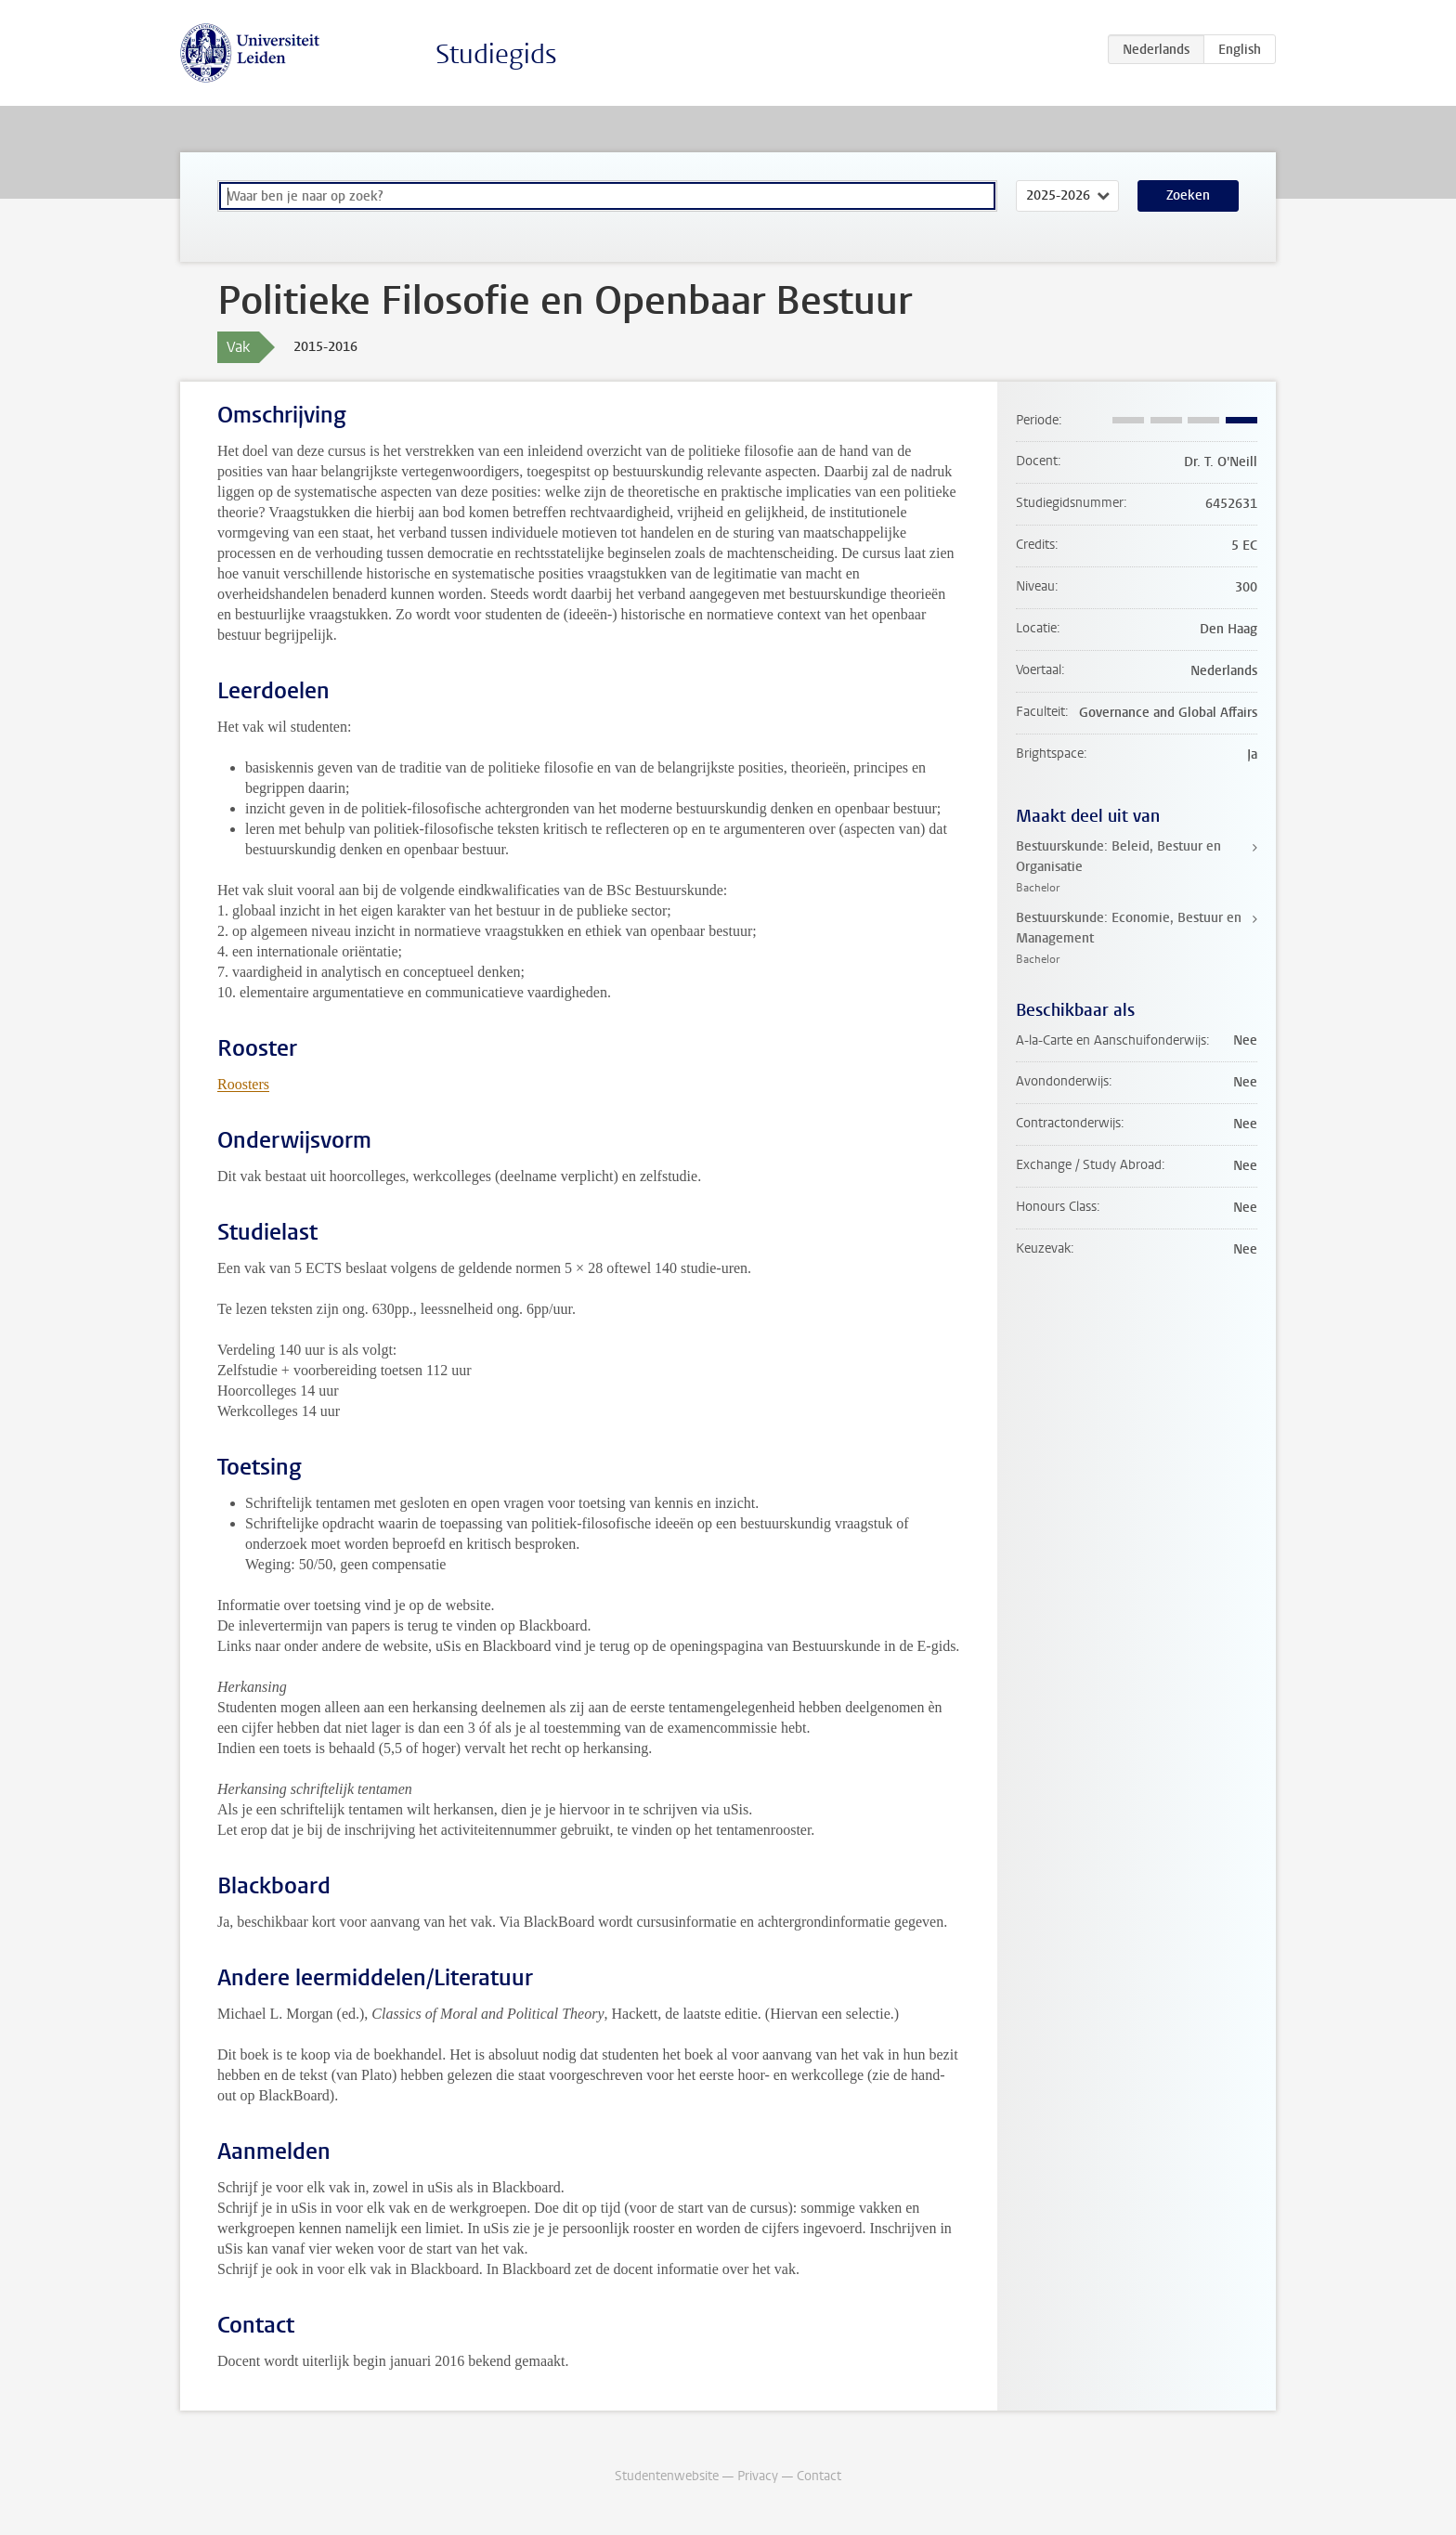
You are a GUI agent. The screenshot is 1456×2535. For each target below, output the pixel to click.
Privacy (757, 2476)
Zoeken (1188, 195)
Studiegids (496, 54)
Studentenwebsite (667, 2476)
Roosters (243, 1084)
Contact (819, 2476)
